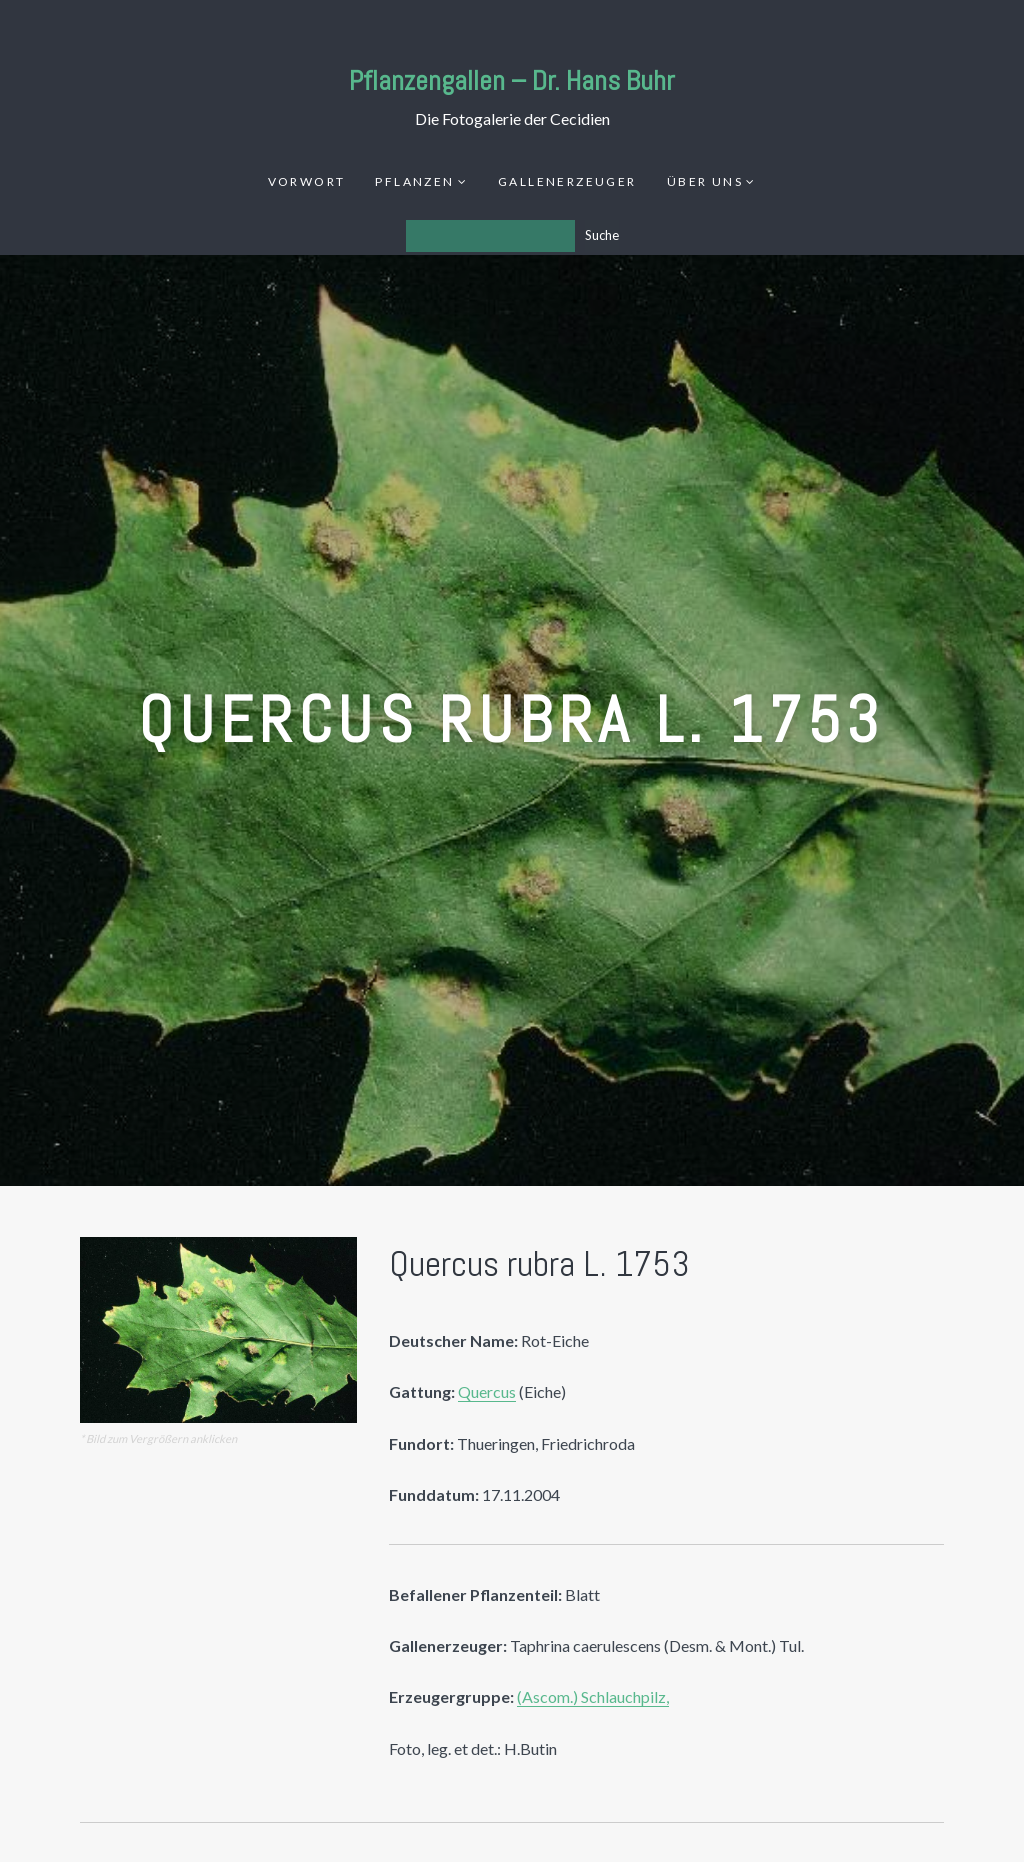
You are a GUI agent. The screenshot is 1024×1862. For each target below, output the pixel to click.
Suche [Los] (602, 235)
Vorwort (307, 181)
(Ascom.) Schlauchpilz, (593, 1696)
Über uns (705, 181)
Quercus (487, 1391)
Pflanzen (414, 181)
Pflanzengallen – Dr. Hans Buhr (512, 80)
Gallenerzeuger (567, 181)
